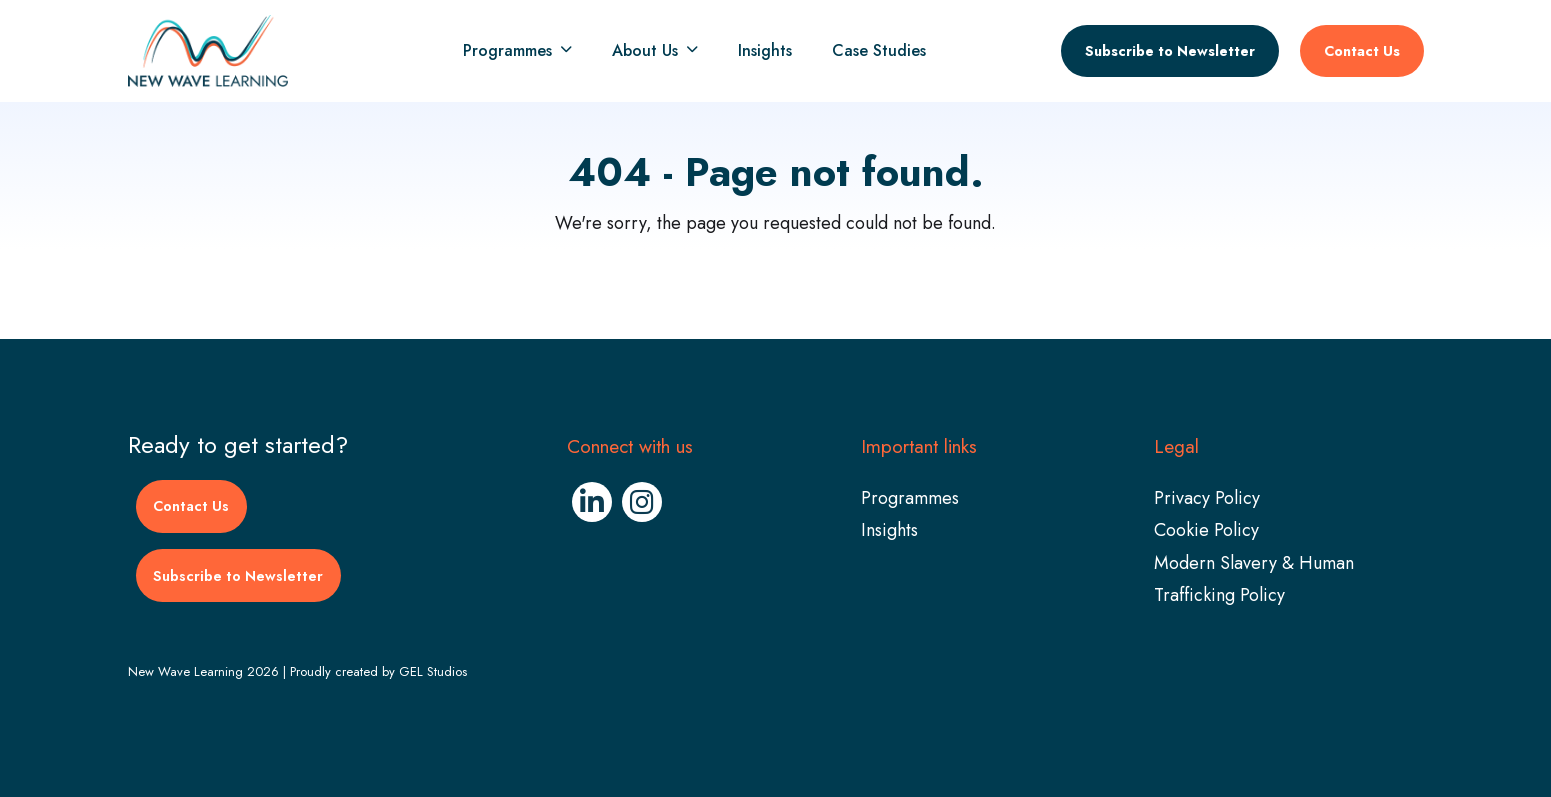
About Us (645, 51)
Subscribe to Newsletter (1170, 51)
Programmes (507, 51)
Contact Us (1362, 51)
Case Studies (879, 51)
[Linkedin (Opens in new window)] (592, 502)
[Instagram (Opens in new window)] (642, 502)
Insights (765, 51)
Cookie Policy (1206, 530)
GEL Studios (433, 671)
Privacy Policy (1207, 498)
